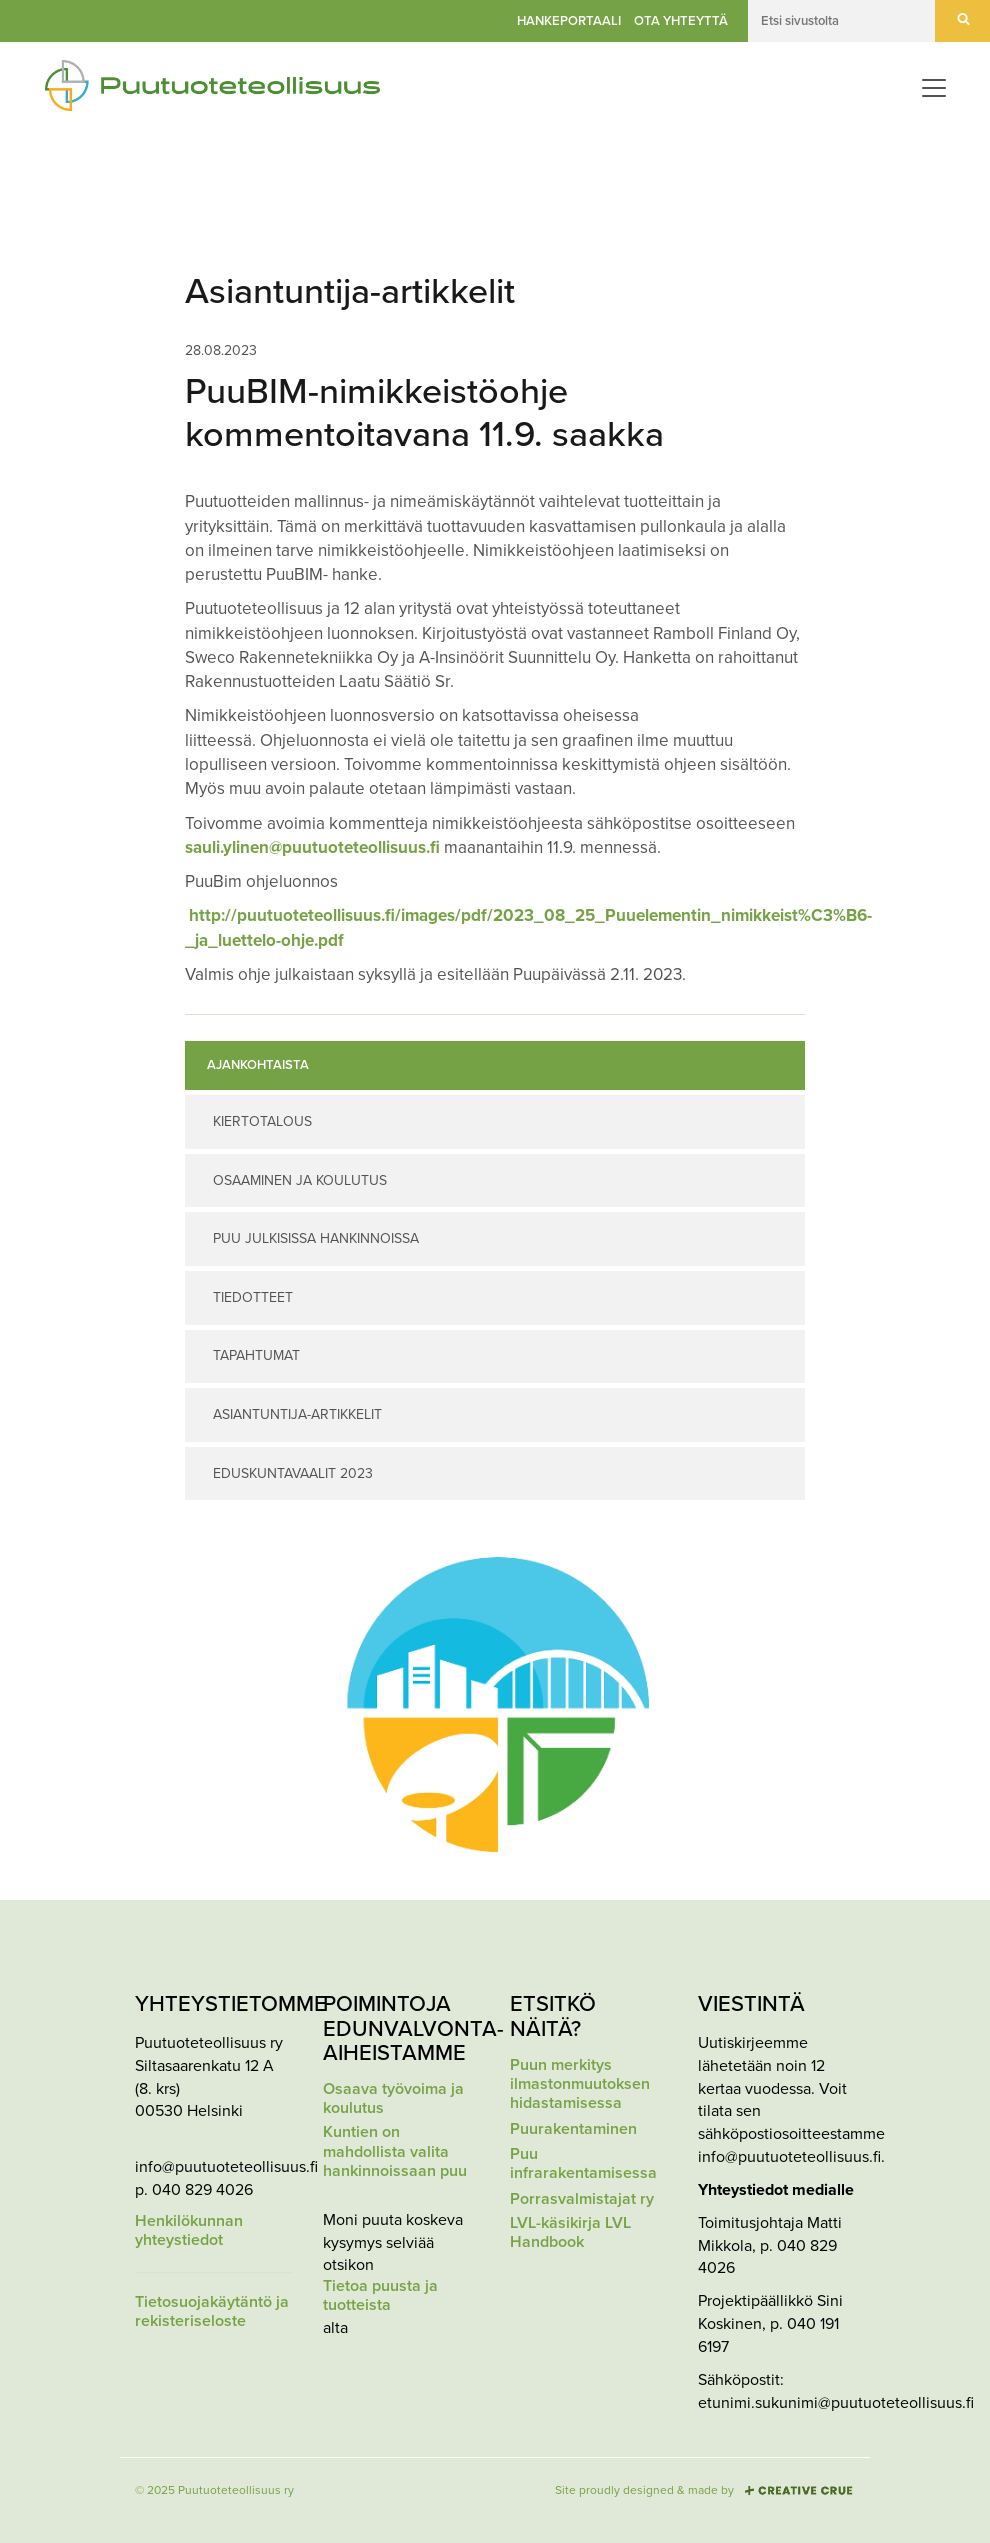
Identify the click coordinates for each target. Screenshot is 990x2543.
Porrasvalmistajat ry (582, 2199)
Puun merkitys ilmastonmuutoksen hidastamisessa (580, 2084)
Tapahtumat (256, 1355)
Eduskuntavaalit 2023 (293, 1473)
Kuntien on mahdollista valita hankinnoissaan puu (395, 2151)
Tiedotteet (253, 1297)
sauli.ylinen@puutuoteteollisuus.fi (312, 847)
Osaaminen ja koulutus (300, 1180)
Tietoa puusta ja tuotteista (380, 2296)
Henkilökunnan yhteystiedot (189, 2231)
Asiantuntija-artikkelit (297, 1414)
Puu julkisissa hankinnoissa (316, 1238)
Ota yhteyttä (681, 21)
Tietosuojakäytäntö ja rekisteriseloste (212, 2312)
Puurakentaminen (573, 2129)
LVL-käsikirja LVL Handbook (570, 2233)
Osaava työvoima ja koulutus (393, 2099)
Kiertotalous (262, 1121)
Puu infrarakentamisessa (583, 2164)
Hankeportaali (569, 21)
